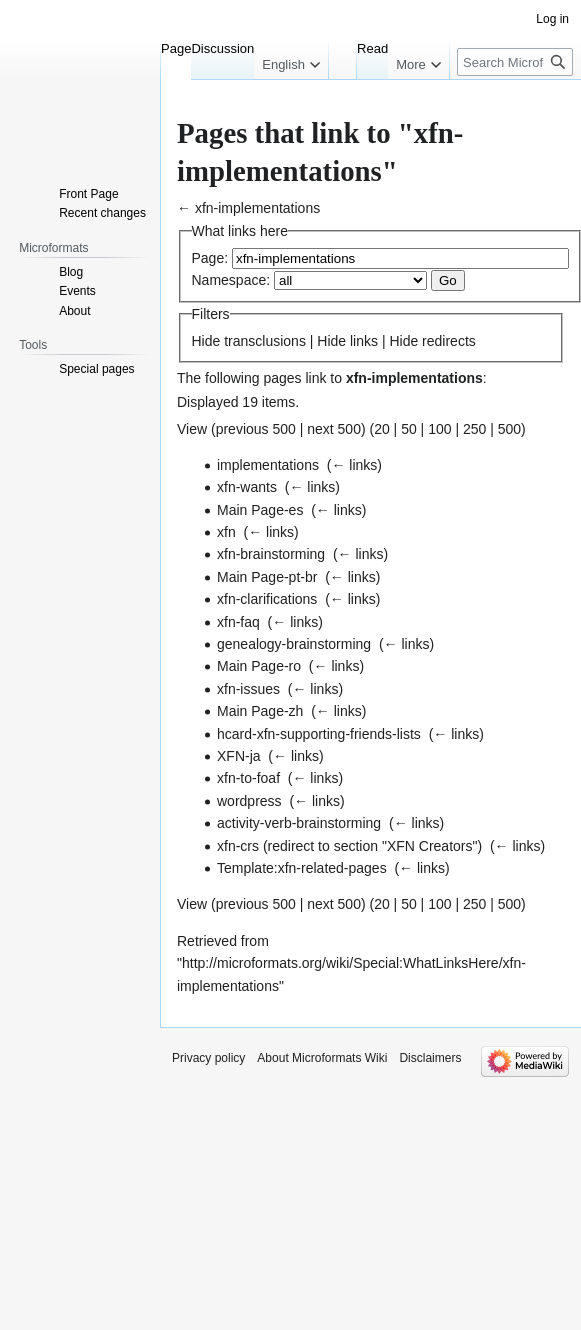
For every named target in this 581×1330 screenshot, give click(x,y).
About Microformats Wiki (322, 1058)
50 (409, 429)
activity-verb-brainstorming (299, 823)
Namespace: (231, 280)
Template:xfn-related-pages (302, 868)
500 (509, 429)
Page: (210, 258)
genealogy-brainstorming (294, 644)
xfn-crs (238, 846)
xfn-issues (248, 689)
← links (354, 465)
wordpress (249, 801)
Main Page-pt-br (267, 577)
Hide (206, 341)
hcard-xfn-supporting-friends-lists (319, 734)
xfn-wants (247, 487)
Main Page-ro (259, 666)
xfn (226, 532)
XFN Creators (430, 846)
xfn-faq (238, 622)
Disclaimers (430, 1058)
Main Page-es (260, 510)
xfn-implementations (257, 208)
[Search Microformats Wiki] (515, 62)
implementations (268, 465)
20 (382, 429)
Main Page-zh (260, 711)
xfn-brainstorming (271, 554)
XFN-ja (239, 756)
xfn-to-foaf (248, 778)
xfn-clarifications (267, 599)
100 (439, 429)
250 (474, 429)
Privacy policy (208, 1058)
